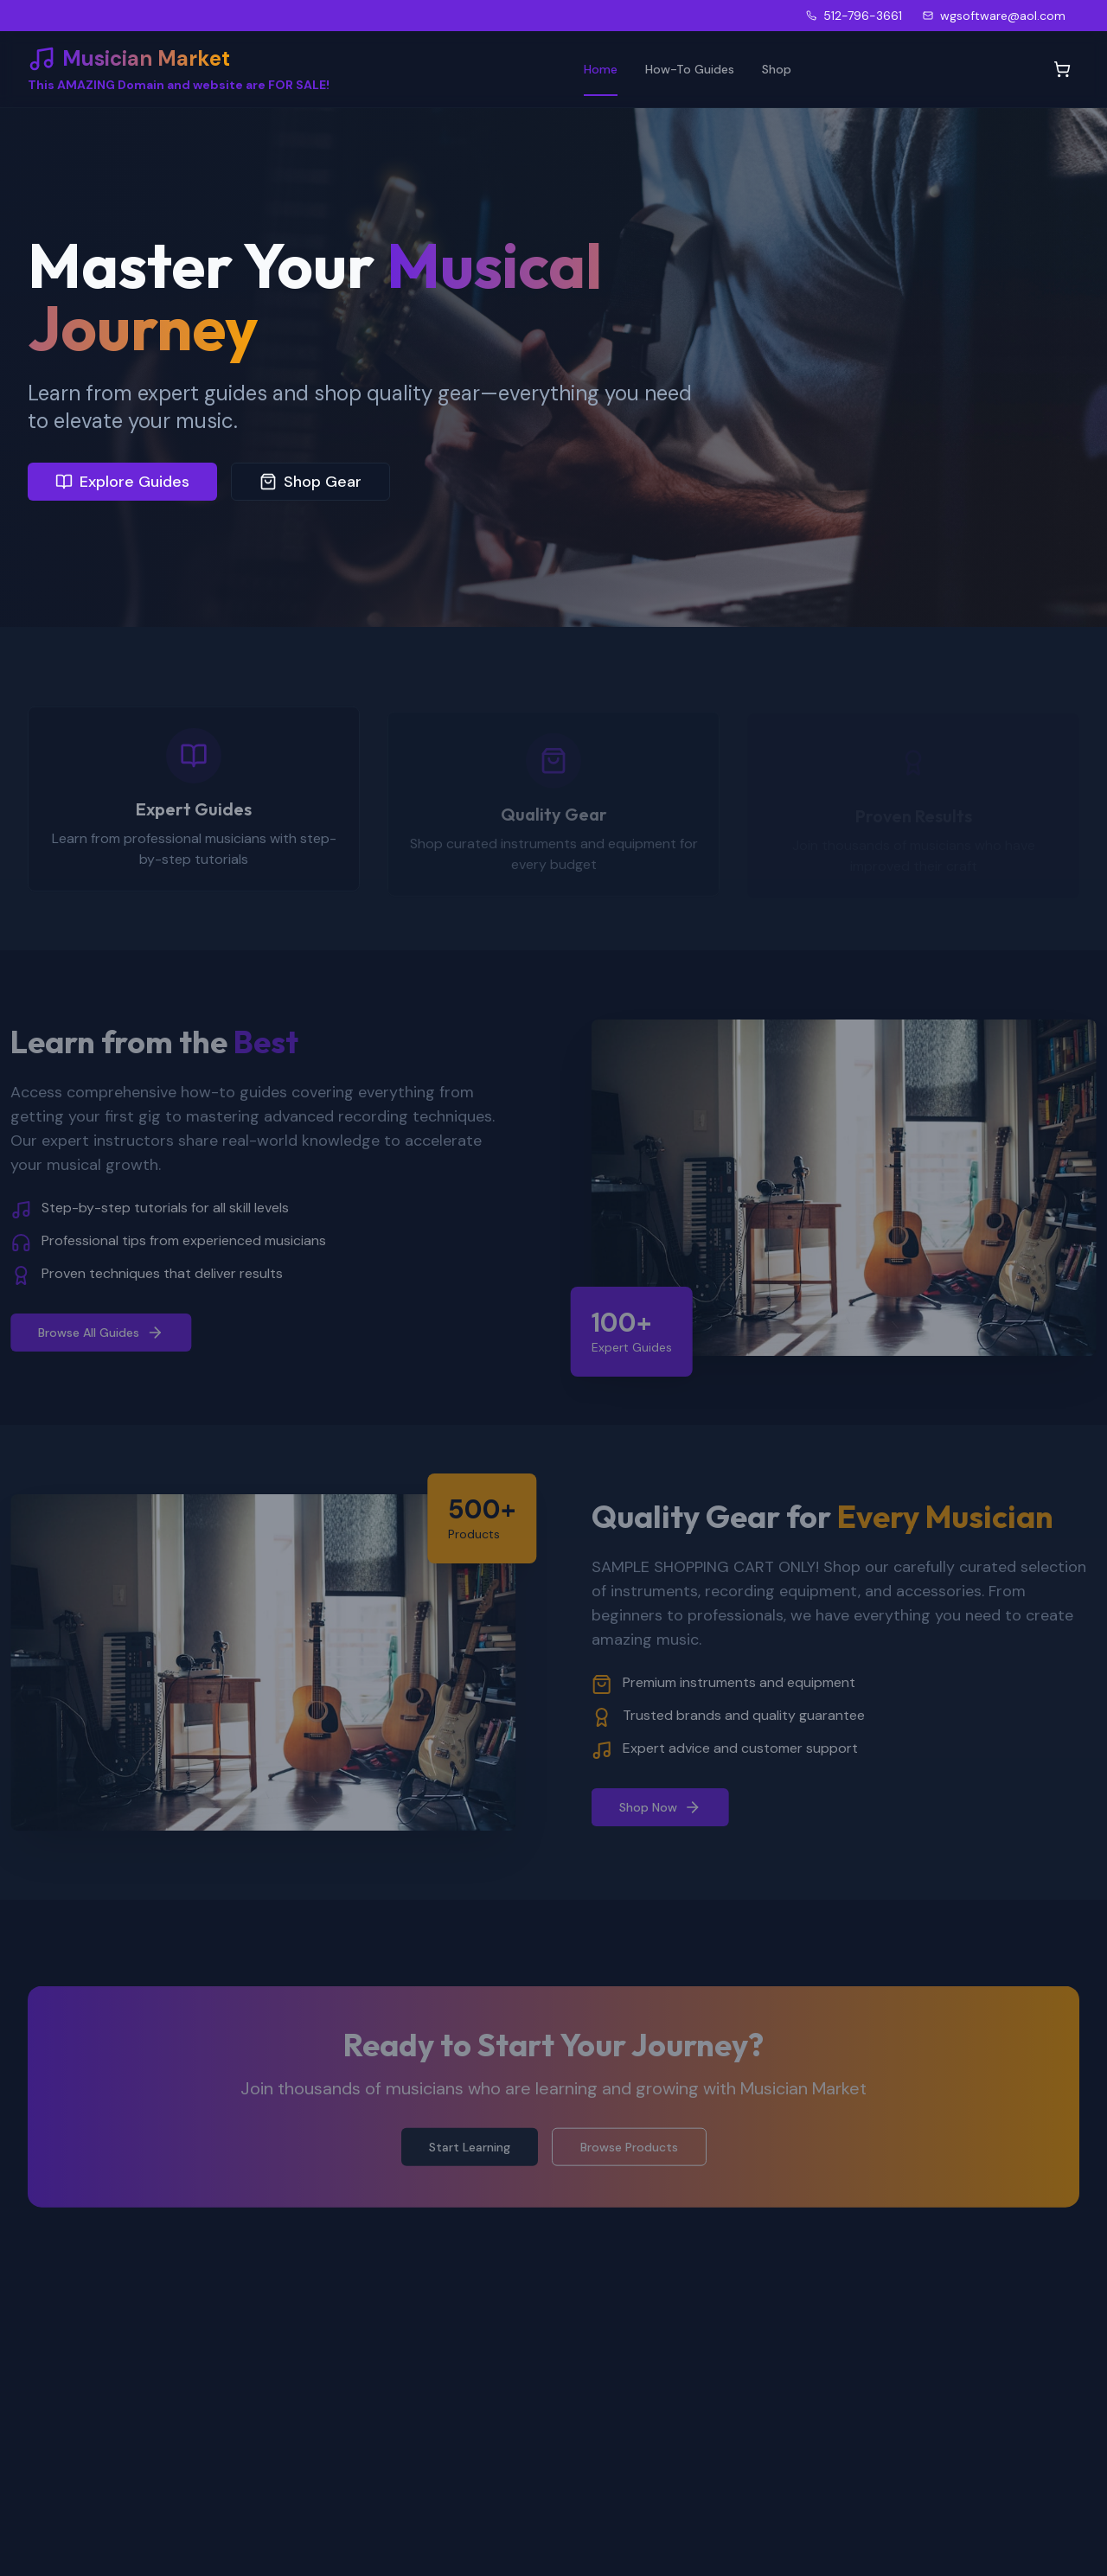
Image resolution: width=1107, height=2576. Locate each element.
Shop (776, 69)
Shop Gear (310, 481)
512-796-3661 (854, 15)
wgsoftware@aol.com (994, 15)
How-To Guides (689, 69)
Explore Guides (122, 481)
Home (600, 69)
